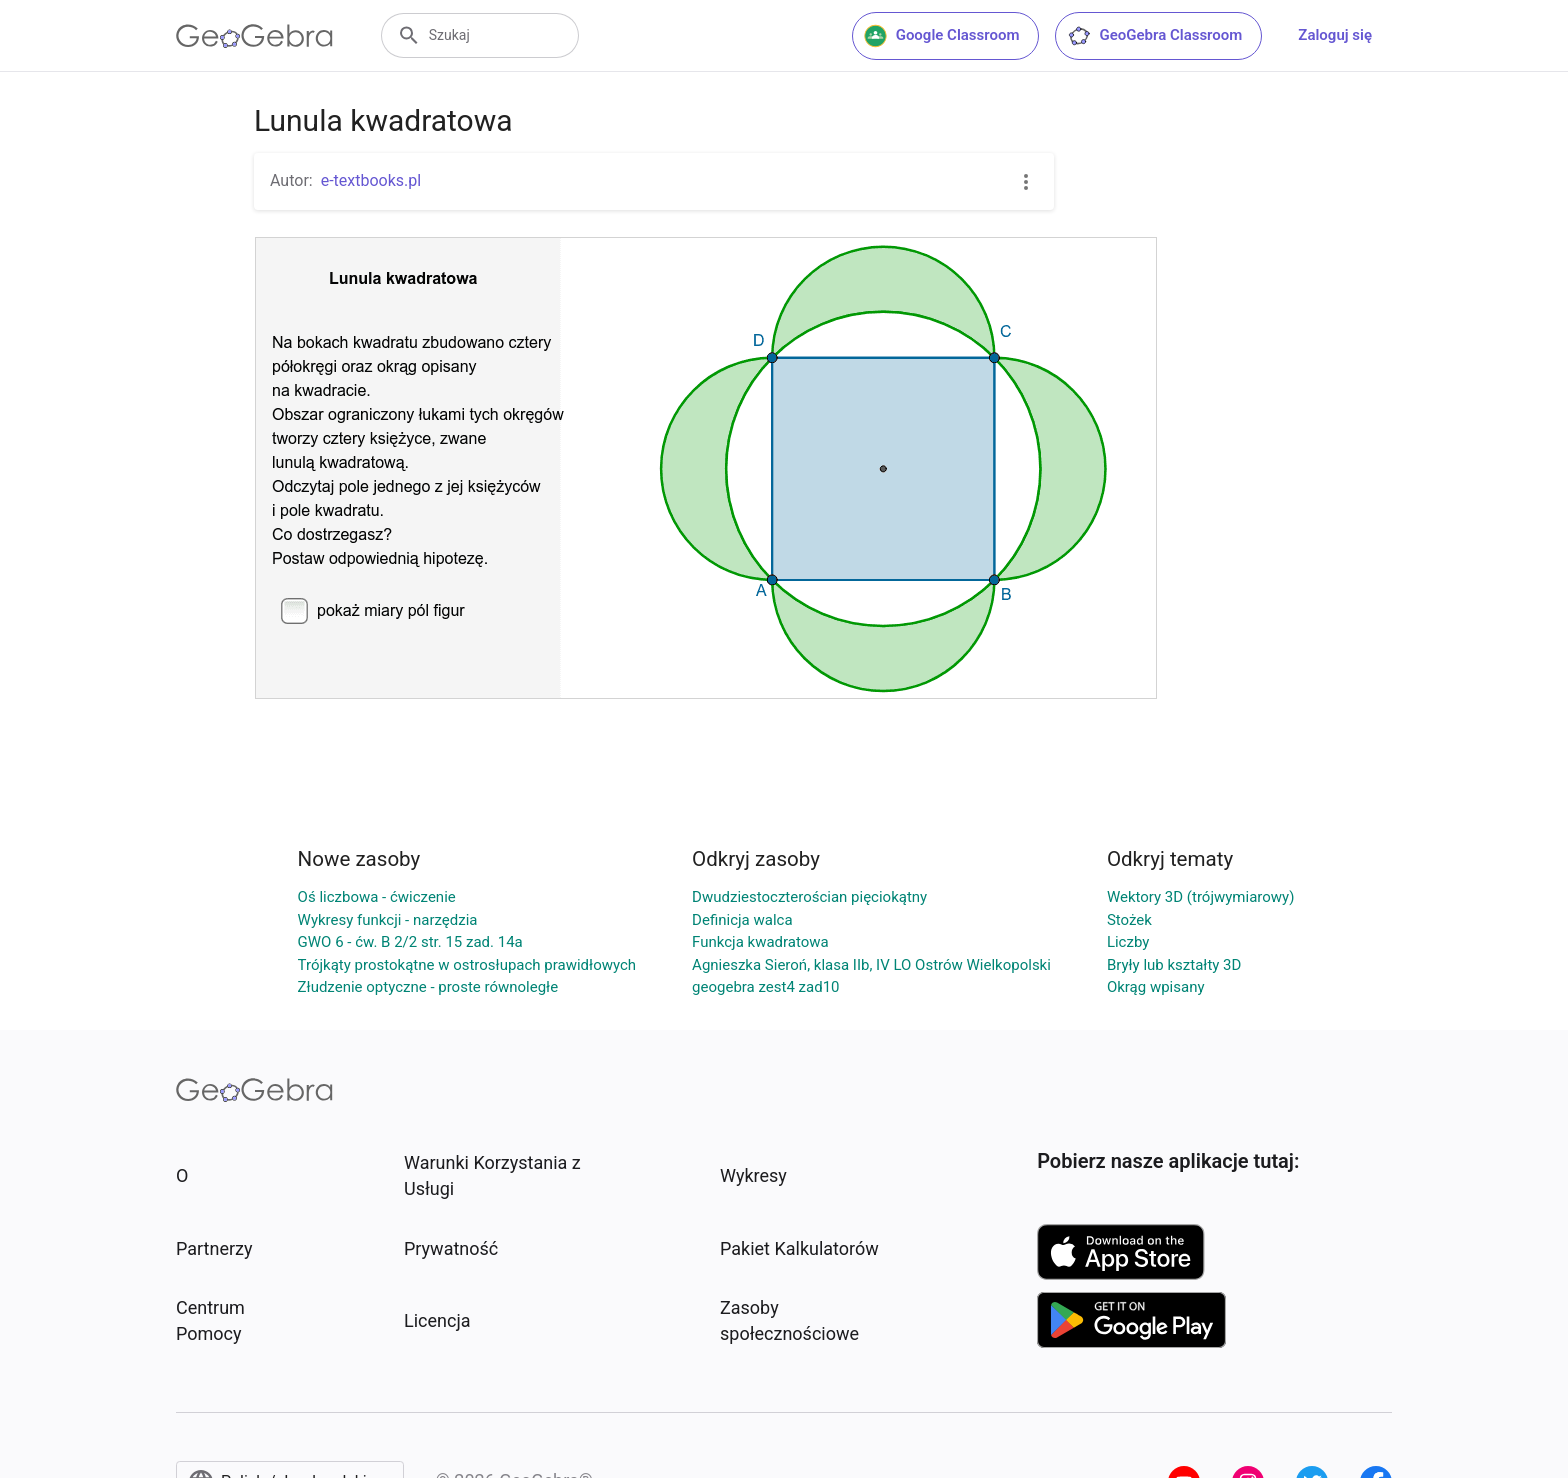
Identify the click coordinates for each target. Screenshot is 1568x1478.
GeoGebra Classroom (1154, 36)
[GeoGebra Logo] (254, 36)
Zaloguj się (1335, 35)
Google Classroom (942, 36)
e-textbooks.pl (371, 180)
